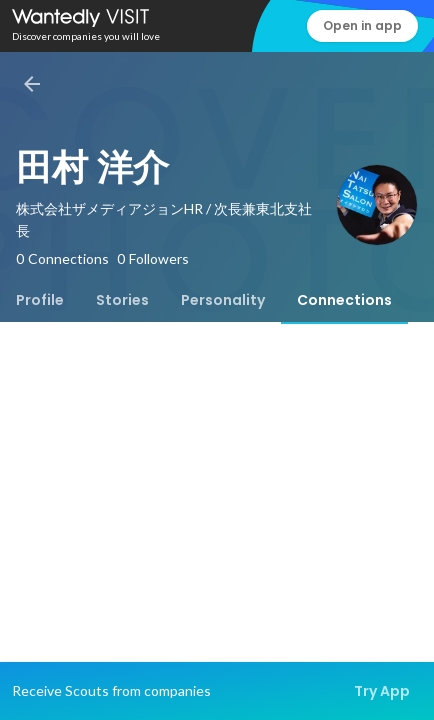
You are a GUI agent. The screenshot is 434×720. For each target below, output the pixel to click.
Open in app (362, 25)
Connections (344, 300)
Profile (40, 300)
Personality (223, 300)
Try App (382, 691)
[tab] (40, 300)
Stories (122, 300)
